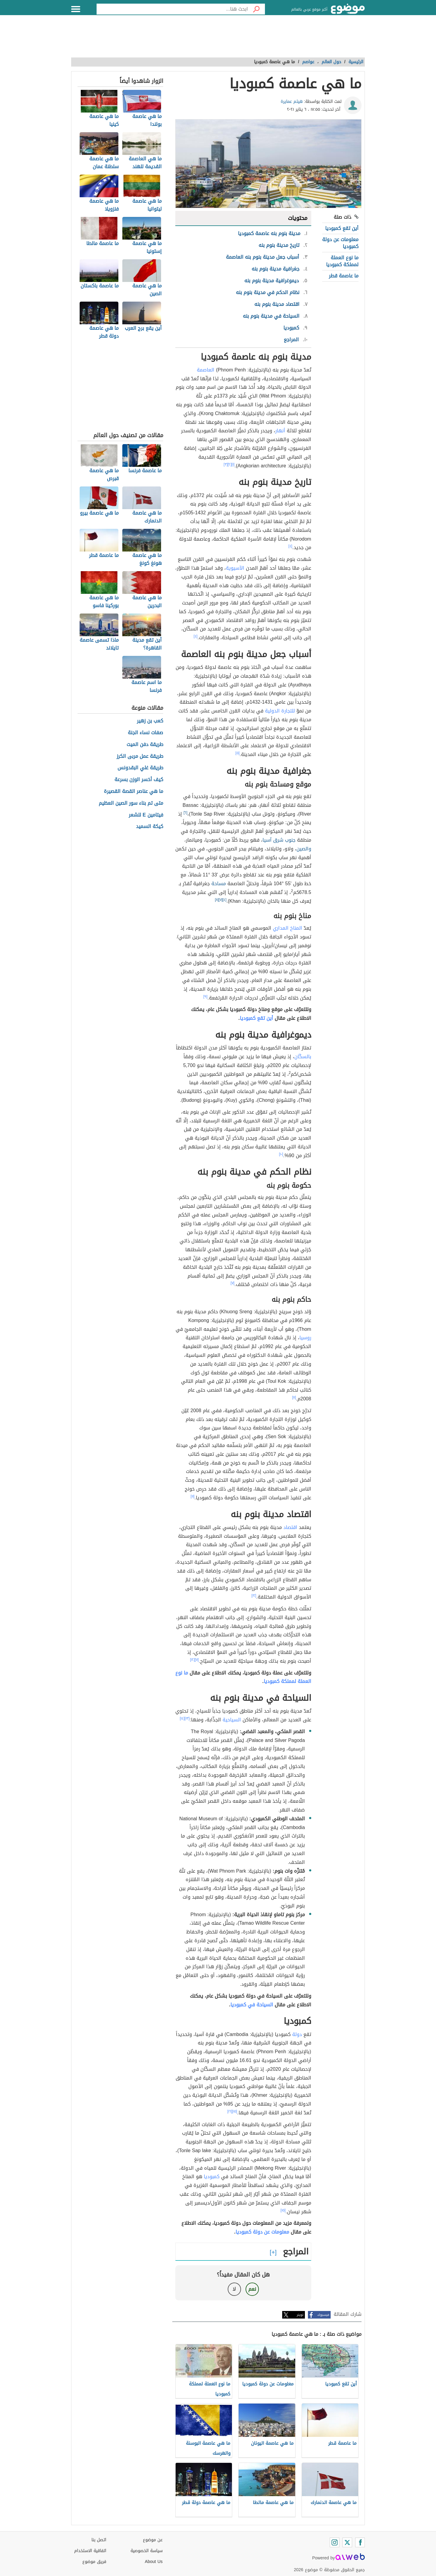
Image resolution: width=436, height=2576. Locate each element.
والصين (303, 848)
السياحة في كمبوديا (251, 2004)
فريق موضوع (94, 2562)
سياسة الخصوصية (146, 2551)
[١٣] (187, 1718)
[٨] (217, 899)
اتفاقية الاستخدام (90, 2551)
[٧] (221, 899)
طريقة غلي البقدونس (140, 768)
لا (234, 2289)
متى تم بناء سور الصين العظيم (131, 803)
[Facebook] (360, 2542)
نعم (252, 2289)
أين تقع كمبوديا (341, 228)
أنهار (280, 430)
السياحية (232, 1719)
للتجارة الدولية (280, 710)
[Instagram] (334, 2542)
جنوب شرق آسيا (279, 840)
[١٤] (182, 1718)
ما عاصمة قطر (343, 275)
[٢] (230, 464)
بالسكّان (302, 1056)
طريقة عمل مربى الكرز (140, 756)
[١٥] (234, 2111)
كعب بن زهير (150, 721)
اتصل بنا (98, 2540)
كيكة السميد (149, 826)
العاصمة (205, 370)
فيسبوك (323, 2315)
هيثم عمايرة (292, 101)
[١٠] (281, 1154)
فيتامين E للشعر (146, 815)
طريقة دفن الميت (145, 744)
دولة (297, 2034)
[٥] (238, 753)
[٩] (205, 996)
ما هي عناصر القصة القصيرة (133, 791)
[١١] (294, 1397)
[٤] (290, 546)
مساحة (218, 883)
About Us (154, 2562)
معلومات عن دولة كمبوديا (340, 243)
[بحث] (256, 9)
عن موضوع (153, 2540)
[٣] (225, 464)
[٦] (185, 812)
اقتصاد (290, 1527)
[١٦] (229, 2111)
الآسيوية (235, 568)
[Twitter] (347, 2542)
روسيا (305, 1337)
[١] (233, 464)
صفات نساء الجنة (145, 732)
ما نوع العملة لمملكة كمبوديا (342, 261)
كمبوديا (212, 2176)
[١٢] (254, 1595)
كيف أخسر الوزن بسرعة (138, 779)
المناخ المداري (287, 928)
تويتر (300, 2315)
